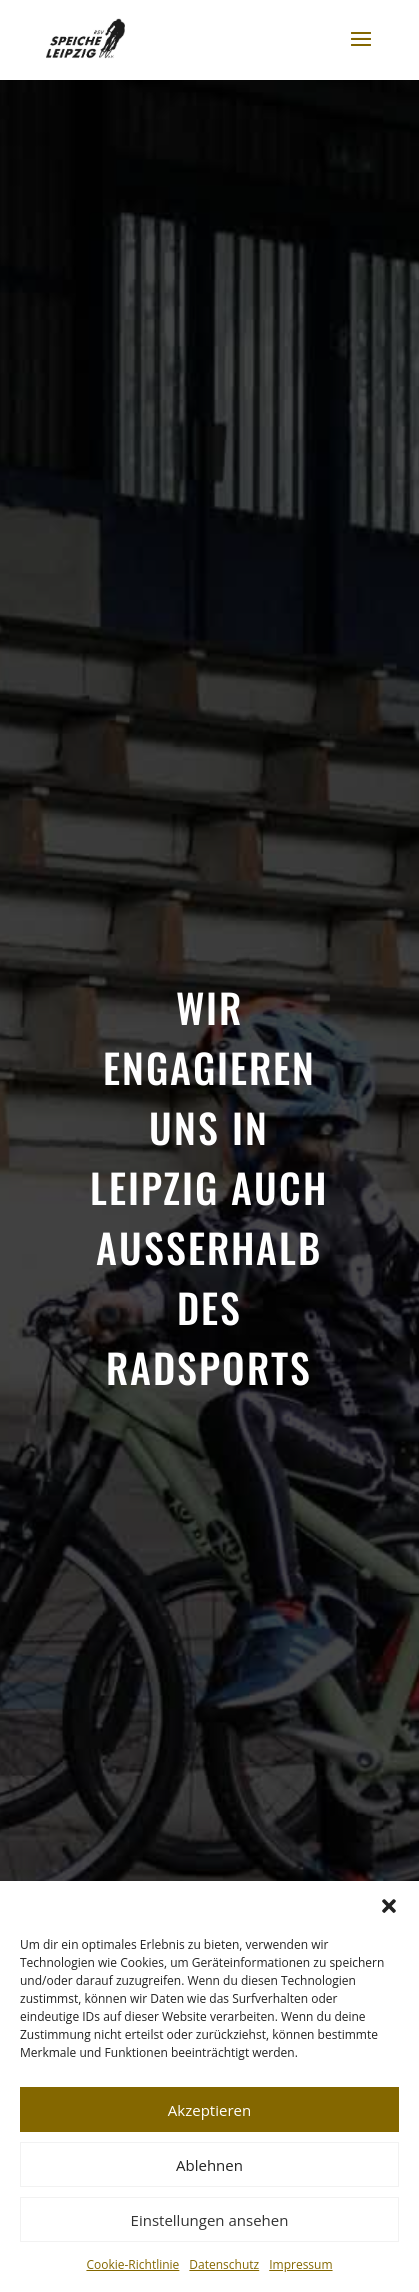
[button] (389, 1906)
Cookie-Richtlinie (132, 2264)
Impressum (300, 2264)
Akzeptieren (209, 2110)
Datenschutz (224, 2264)
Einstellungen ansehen (210, 2220)
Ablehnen (209, 2165)
